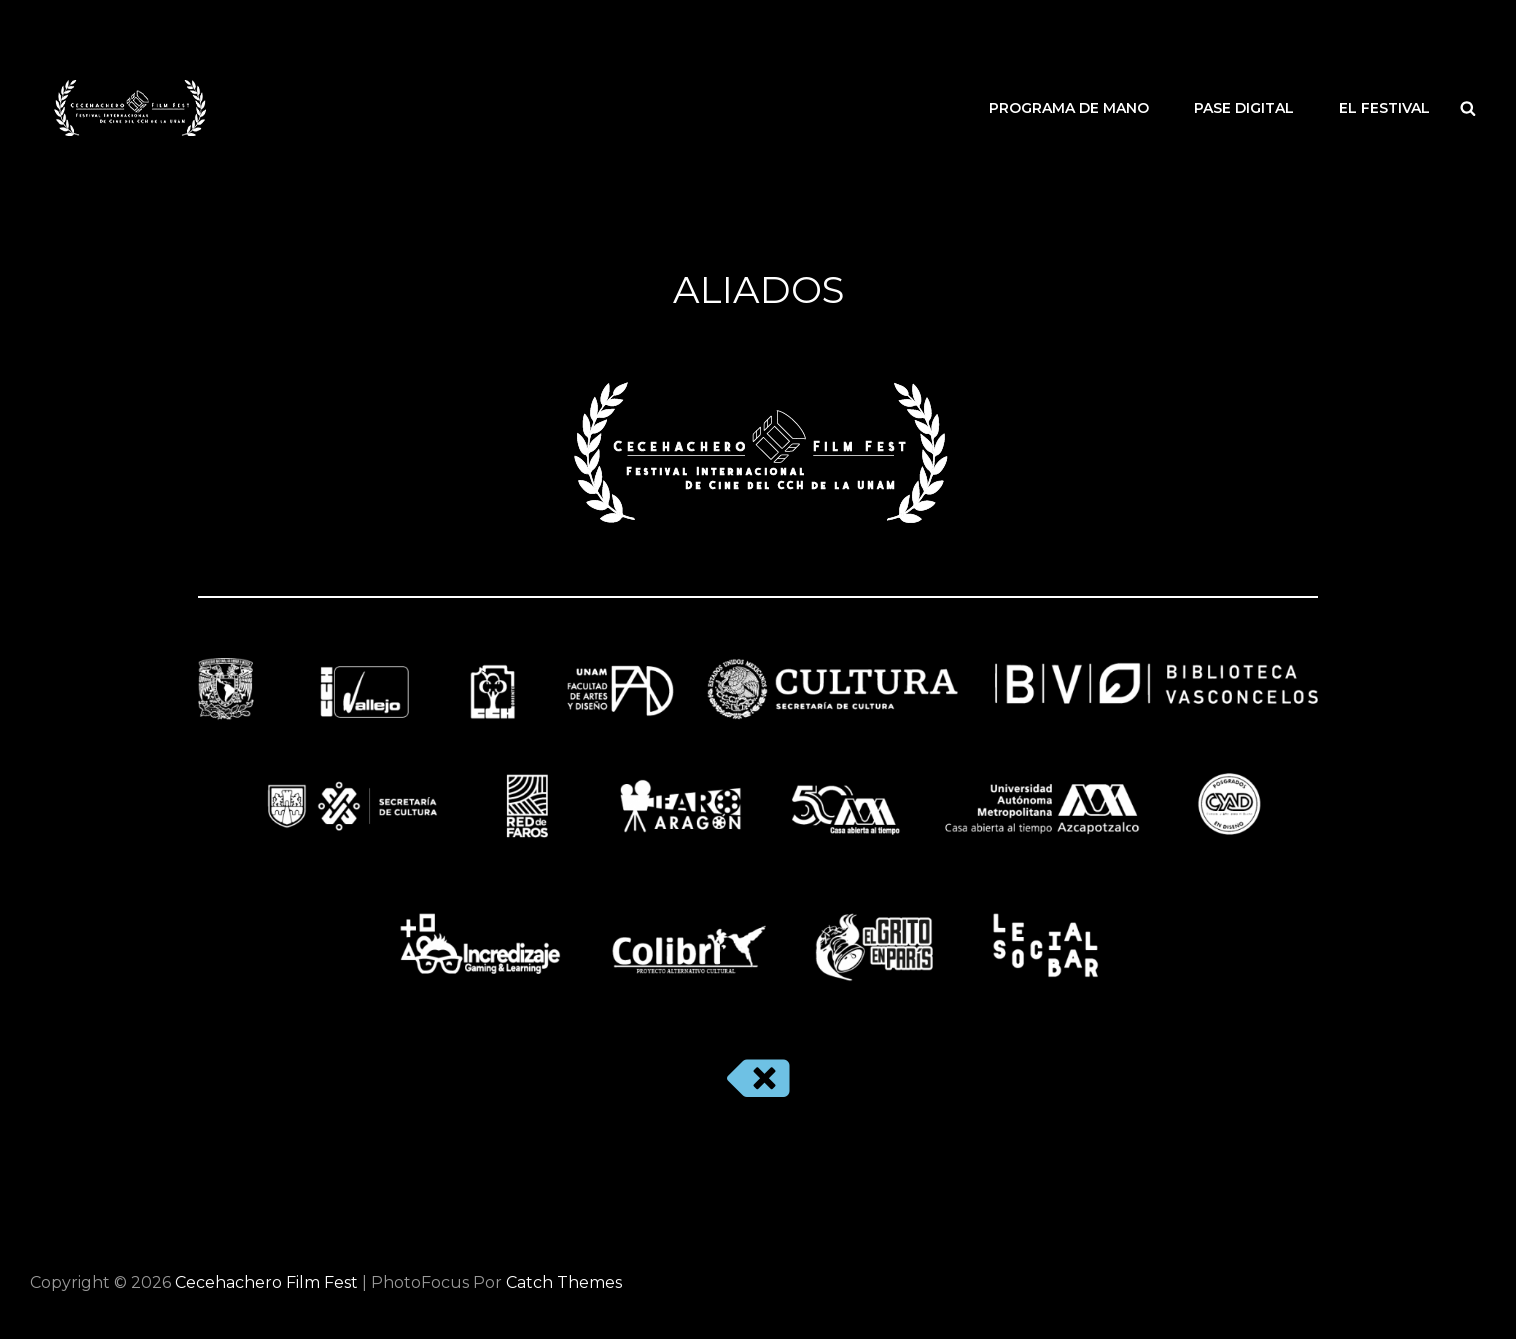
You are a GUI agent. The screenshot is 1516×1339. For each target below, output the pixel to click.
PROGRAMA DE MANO (1069, 108)
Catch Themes (564, 1282)
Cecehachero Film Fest (266, 1282)
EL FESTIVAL (1384, 108)
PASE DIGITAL (1244, 108)
